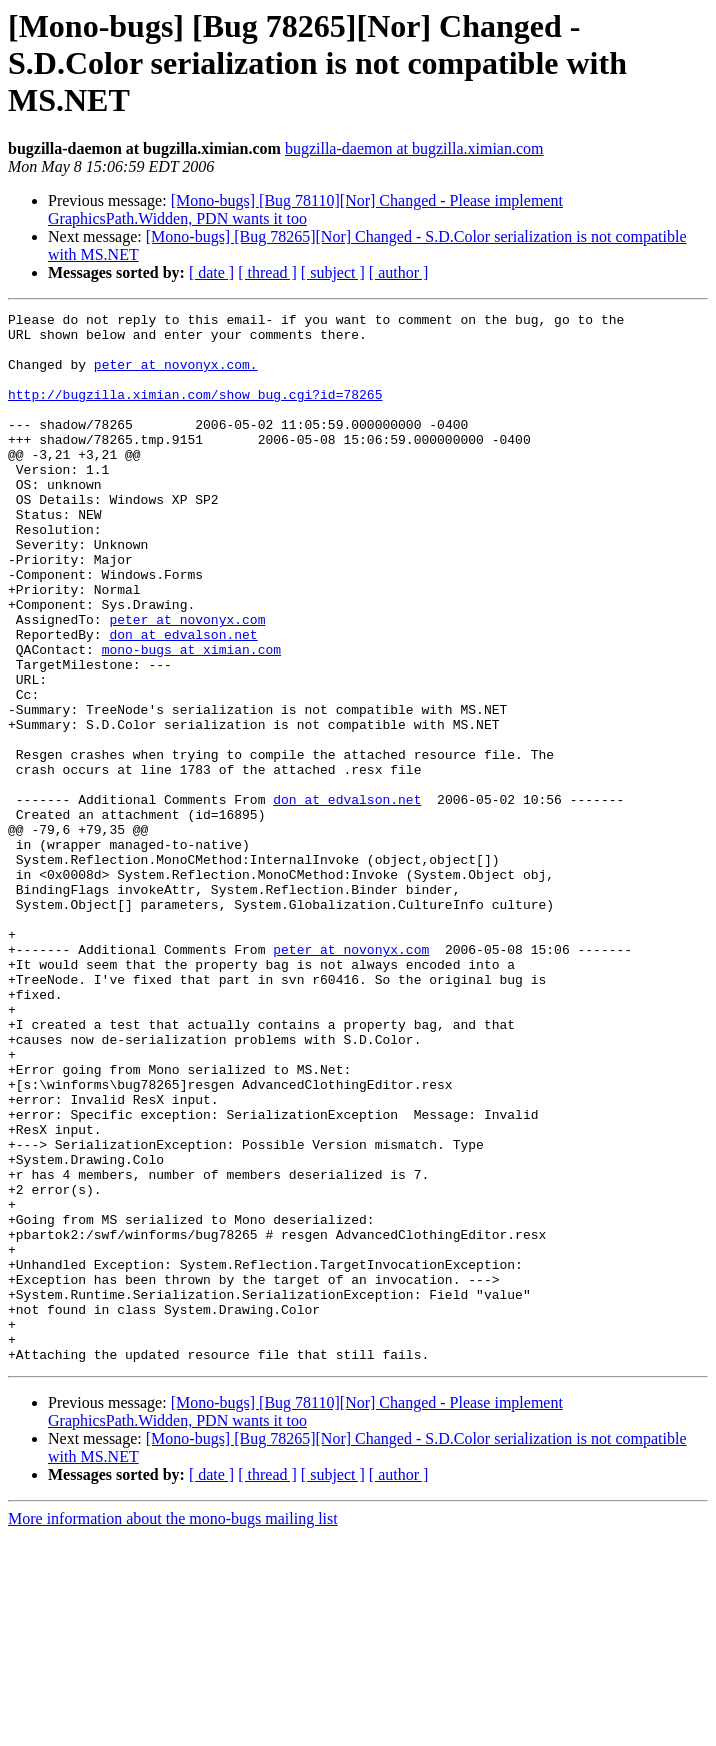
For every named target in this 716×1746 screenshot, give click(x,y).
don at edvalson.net (183, 700)
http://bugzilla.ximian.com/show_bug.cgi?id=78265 (195, 412)
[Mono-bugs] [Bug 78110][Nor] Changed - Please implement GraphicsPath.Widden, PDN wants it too (305, 209)
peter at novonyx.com (187, 682)
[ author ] (399, 272)
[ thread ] (267, 272)
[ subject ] (333, 272)
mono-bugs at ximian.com (191, 718)
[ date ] (211, 272)
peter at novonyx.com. (176, 376)
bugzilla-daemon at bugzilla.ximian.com (414, 148)
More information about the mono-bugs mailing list (173, 1728)
